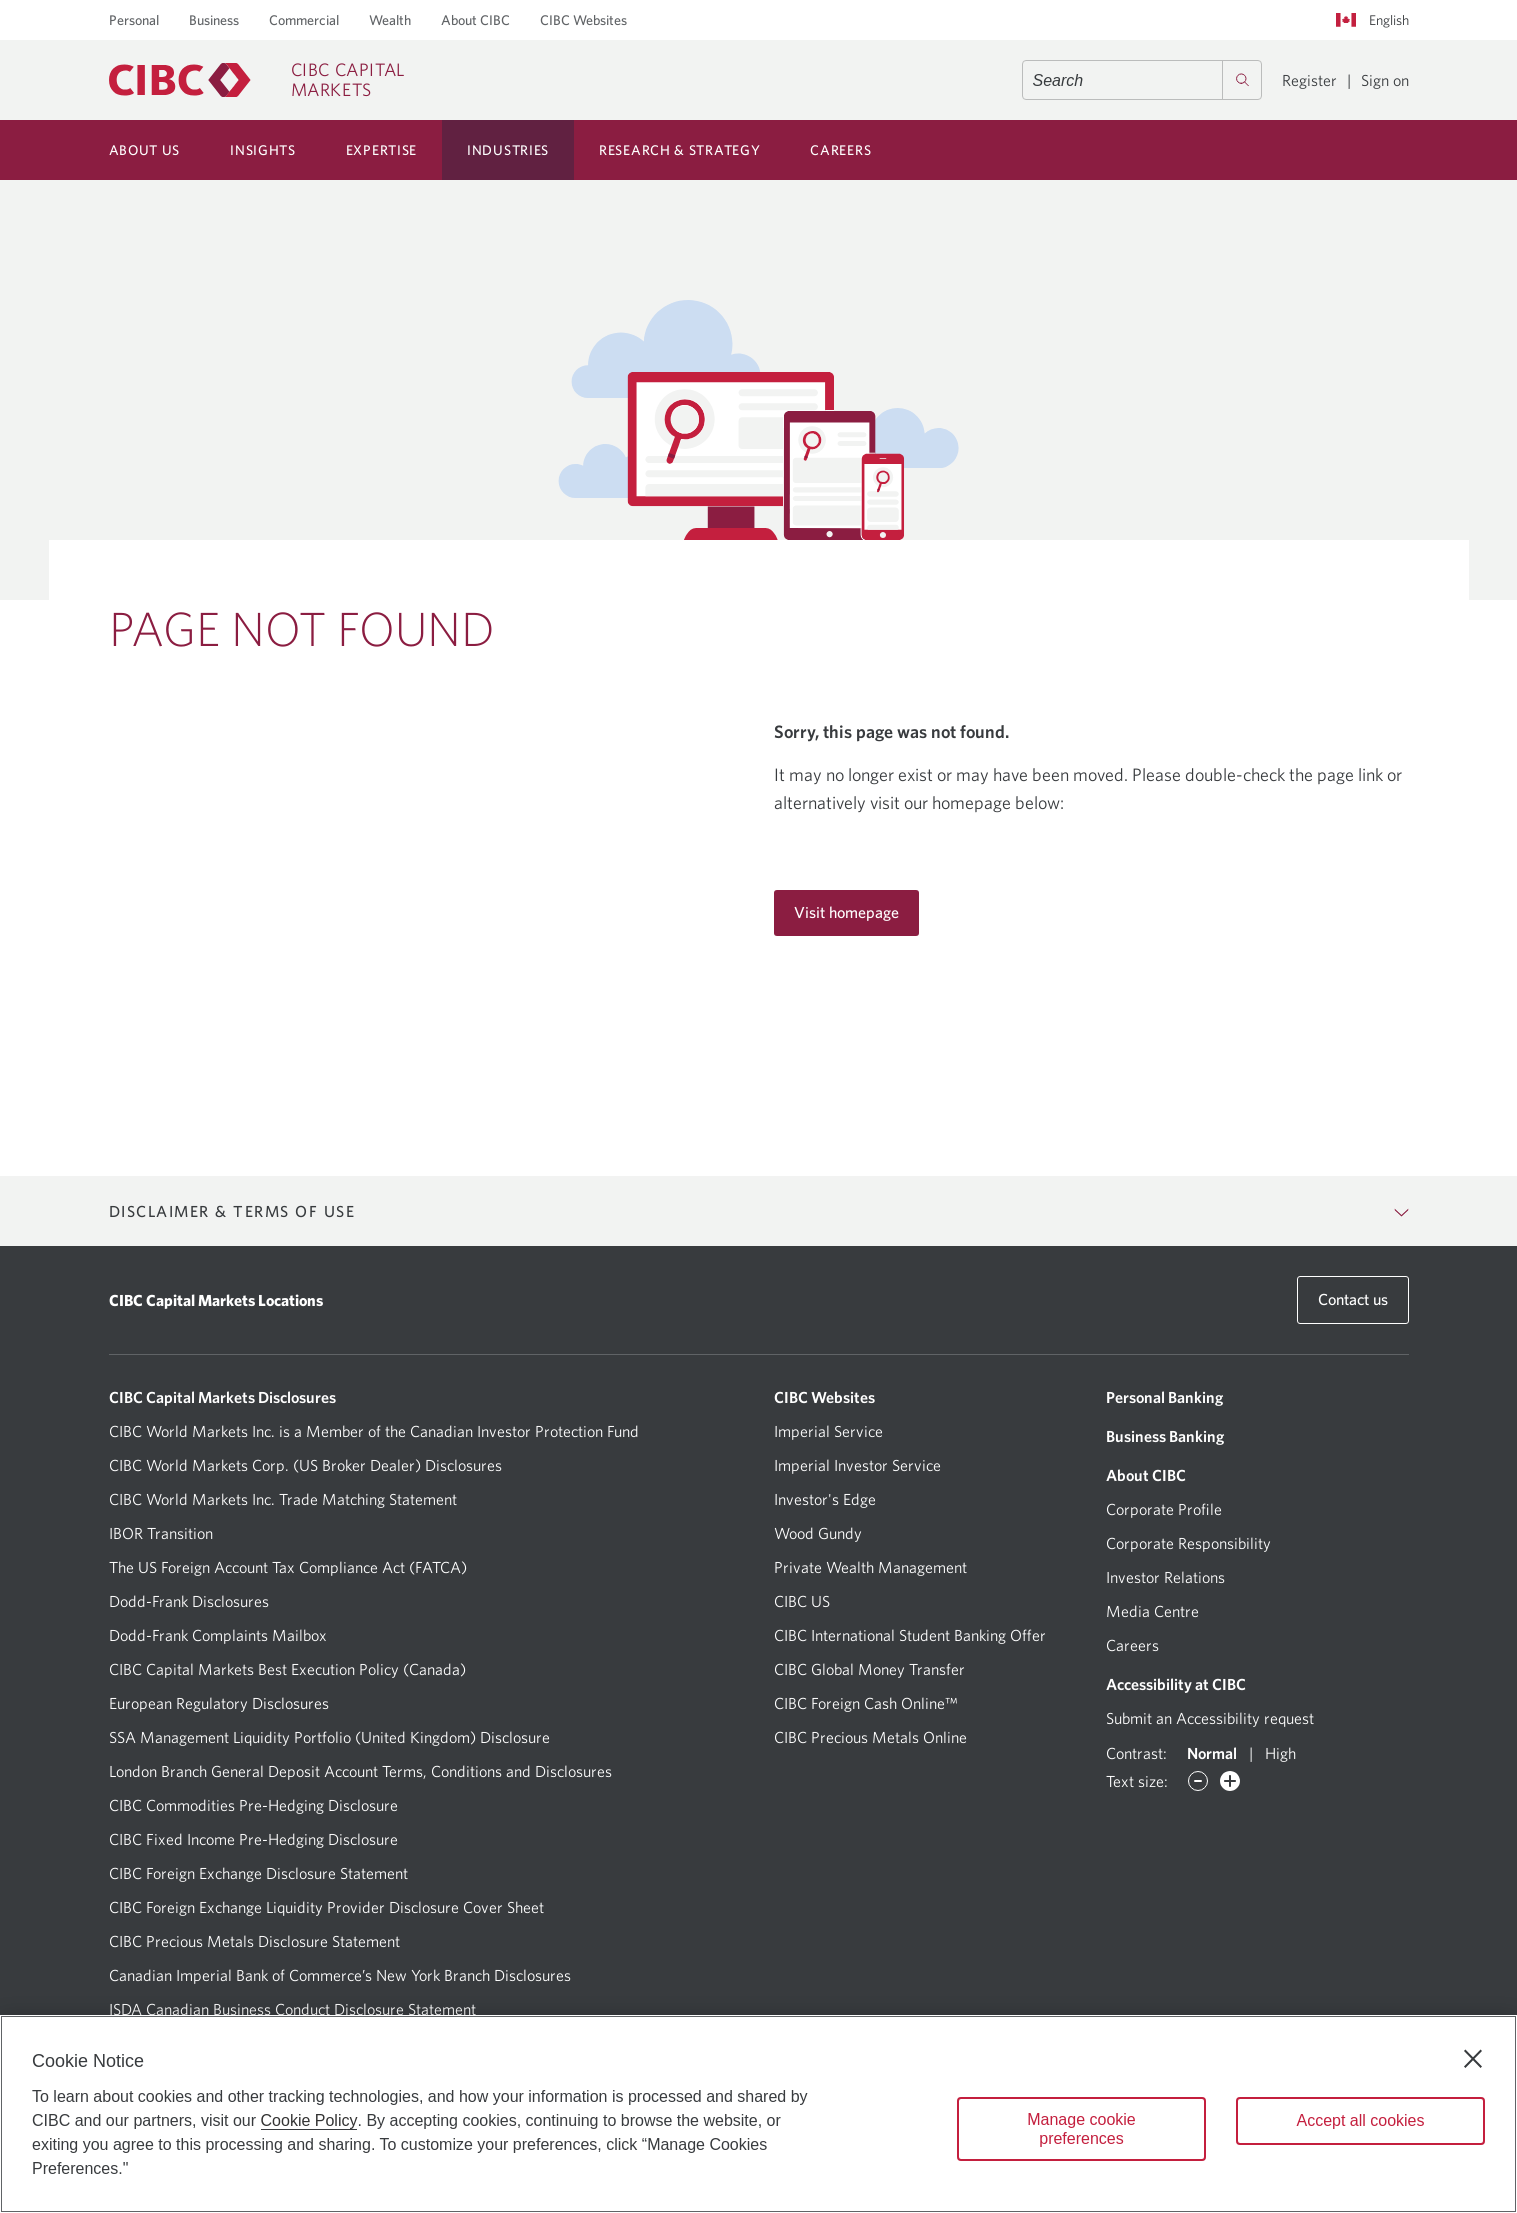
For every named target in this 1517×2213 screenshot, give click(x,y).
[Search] (1242, 80)
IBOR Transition (161, 1533)
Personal (134, 20)
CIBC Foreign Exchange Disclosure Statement (258, 1873)
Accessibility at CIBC (1176, 1684)
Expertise (381, 150)
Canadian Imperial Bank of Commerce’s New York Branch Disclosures (340, 1975)
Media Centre (1152, 1611)
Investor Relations (1165, 1577)
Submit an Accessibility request (1210, 1718)
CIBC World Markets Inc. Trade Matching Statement (283, 1499)
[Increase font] (1230, 1781)
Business (214, 20)
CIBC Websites (583, 20)
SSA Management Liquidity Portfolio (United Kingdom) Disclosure (329, 1737)
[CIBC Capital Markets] (257, 80)
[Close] (1473, 2059)
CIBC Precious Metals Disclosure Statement (254, 1941)
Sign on (1385, 80)
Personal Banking (1164, 1397)
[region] (758, 2114)
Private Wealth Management (870, 1567)
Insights (263, 150)
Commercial (304, 20)
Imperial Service (828, 1431)
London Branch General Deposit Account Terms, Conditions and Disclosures (360, 1771)
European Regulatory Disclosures (219, 1703)
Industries (508, 150)
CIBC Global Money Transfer (869, 1669)
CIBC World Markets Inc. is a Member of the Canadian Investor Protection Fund (374, 1431)
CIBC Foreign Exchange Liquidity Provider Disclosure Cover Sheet (326, 1907)
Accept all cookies (1360, 2120)
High (1280, 1753)
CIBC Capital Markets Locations (216, 1300)
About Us (145, 150)
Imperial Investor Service (857, 1465)
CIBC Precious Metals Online (870, 1737)
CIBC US (802, 1601)
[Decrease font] (1198, 1781)
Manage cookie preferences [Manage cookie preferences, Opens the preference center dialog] (1081, 2129)
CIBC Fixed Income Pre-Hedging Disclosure (253, 1839)
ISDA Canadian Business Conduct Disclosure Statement (292, 2009)
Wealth (390, 20)
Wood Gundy (818, 1533)
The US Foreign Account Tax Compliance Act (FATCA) (288, 1567)
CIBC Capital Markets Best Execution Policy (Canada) (287, 1669)
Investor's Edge (825, 1499)
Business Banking (1165, 1436)
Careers (840, 150)
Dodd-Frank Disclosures (189, 1601)
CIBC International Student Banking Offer (910, 1635)
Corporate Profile (1164, 1509)
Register (1309, 80)
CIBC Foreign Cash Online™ (866, 1703)
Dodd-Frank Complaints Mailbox (218, 1635)
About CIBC (475, 20)
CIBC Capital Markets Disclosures (222, 1397)
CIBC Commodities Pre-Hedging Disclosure (253, 1805)
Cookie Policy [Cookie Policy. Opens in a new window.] (309, 2120)
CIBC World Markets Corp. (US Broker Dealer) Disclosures (305, 1465)
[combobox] (1142, 80)
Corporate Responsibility (1188, 1543)
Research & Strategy (679, 150)
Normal (1212, 1753)
